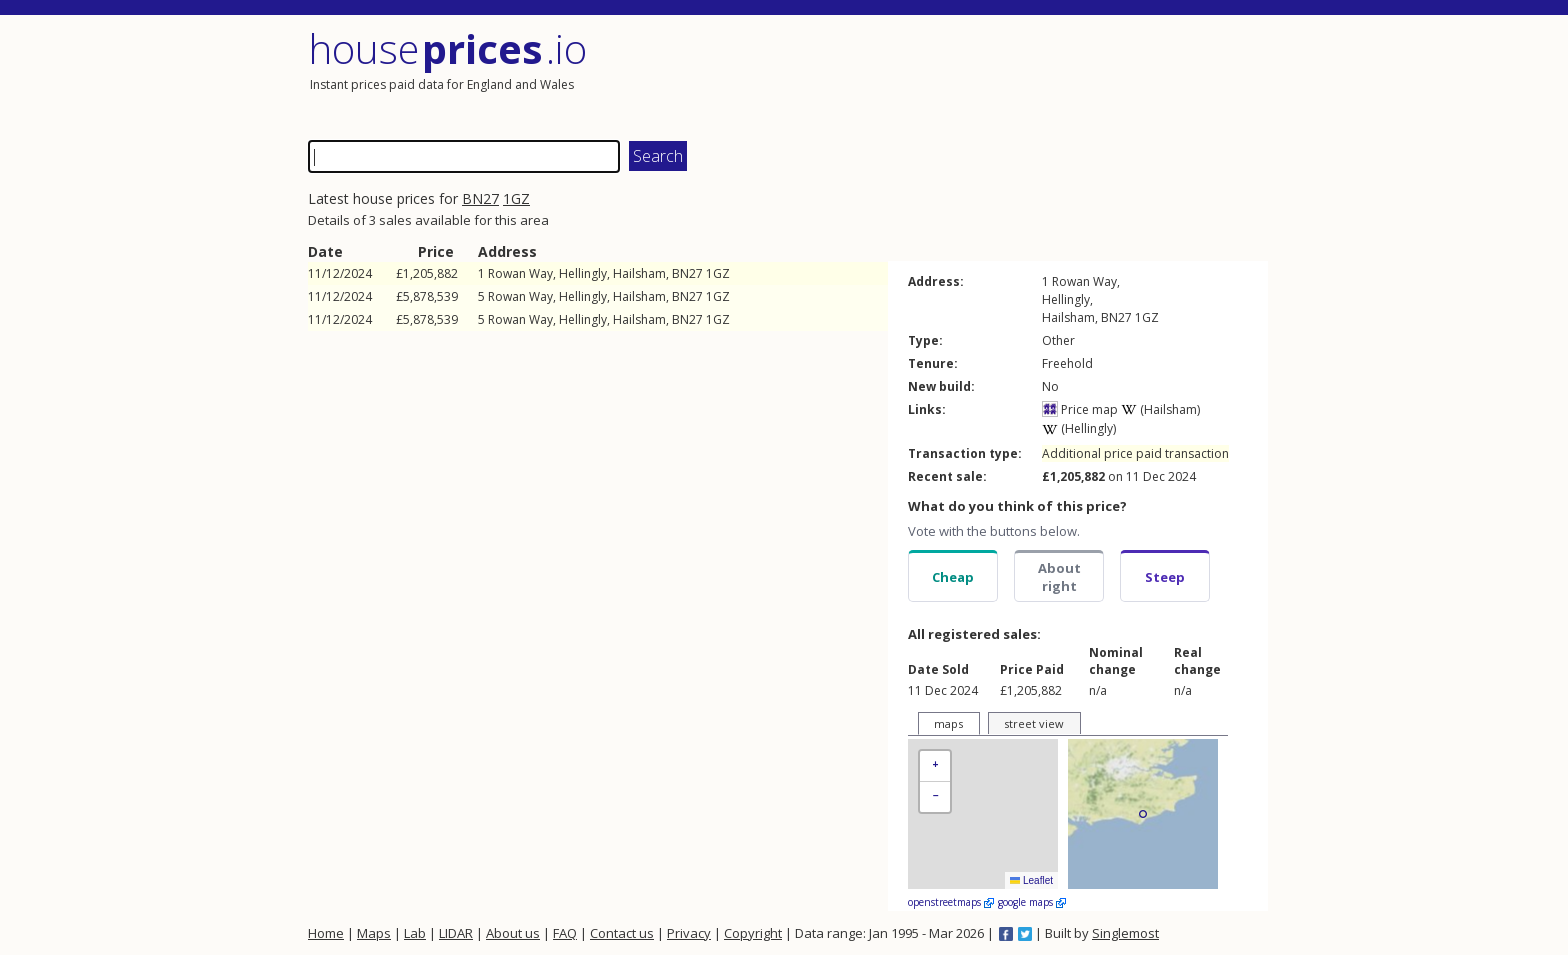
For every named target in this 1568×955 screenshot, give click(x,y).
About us (513, 933)
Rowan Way (520, 273)
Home (326, 933)
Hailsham (639, 273)
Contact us (622, 933)
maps (948, 723)
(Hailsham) (1160, 409)
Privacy (689, 933)
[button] (935, 766)
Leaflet (1031, 880)
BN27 (480, 198)
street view (1034, 723)
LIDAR (456, 933)
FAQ (565, 933)
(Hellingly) (1079, 428)
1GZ (516, 198)
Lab (415, 933)
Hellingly (583, 273)
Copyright (753, 933)
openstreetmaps (951, 902)
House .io (447, 48)
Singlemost (1125, 933)
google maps (1032, 902)
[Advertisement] (1028, 75)
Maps (374, 933)
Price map (1080, 409)
